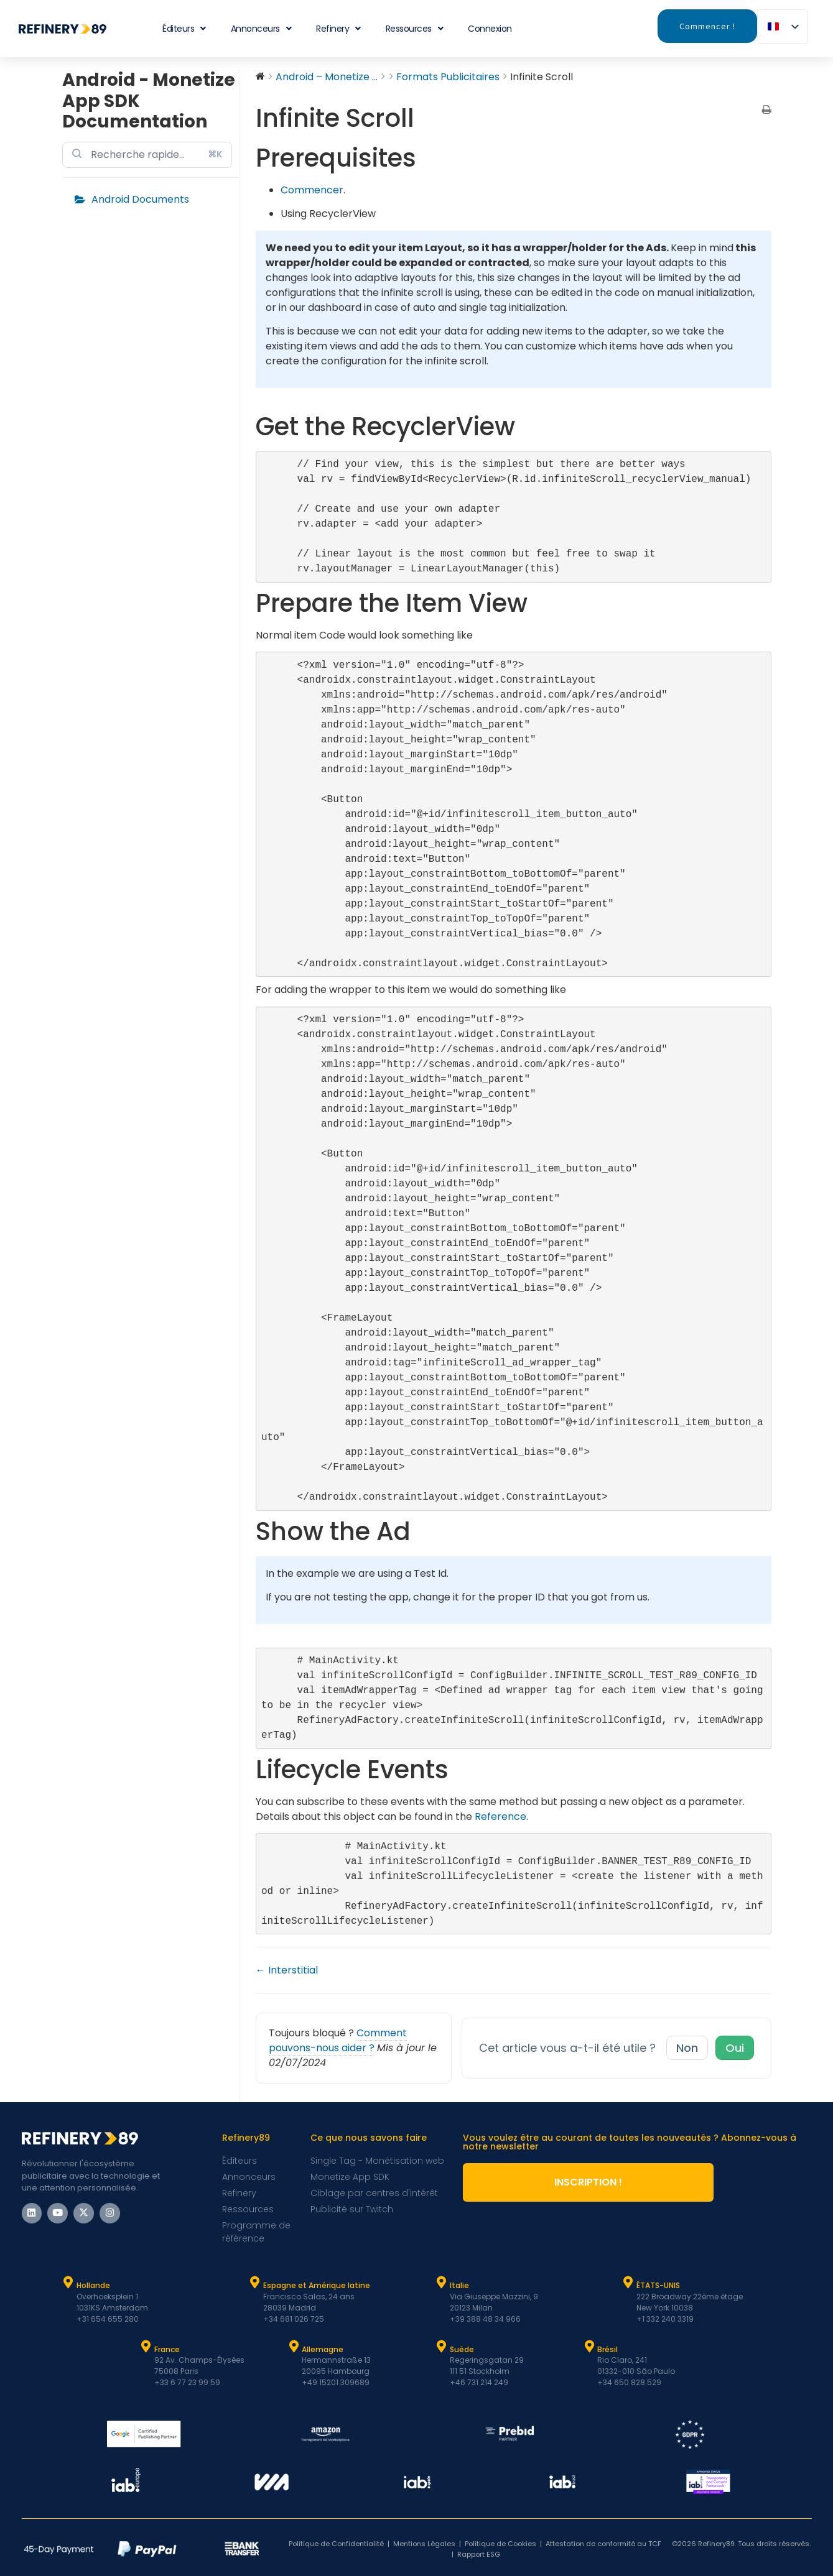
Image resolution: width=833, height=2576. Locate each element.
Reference (500, 1816)
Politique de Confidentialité (336, 2544)
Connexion (490, 28)
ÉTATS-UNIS (658, 2285)
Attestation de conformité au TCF (603, 2544)
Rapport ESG (478, 2554)
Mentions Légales (424, 2544)
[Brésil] (589, 2346)
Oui (734, 2048)
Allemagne (322, 2349)
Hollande (93, 2285)
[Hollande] (68, 2282)
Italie (459, 2285)
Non (687, 2048)
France (167, 2349)
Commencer (312, 190)
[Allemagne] (293, 2346)
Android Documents (140, 199)
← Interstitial (287, 1970)
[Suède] (441, 2346)
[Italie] (441, 2282)
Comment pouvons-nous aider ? (338, 2040)
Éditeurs (184, 28)
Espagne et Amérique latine (316, 2285)
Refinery (338, 28)
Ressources (415, 28)
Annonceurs (261, 28)
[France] (146, 2346)
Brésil (607, 2349)
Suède (462, 2349)
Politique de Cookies (500, 2544)
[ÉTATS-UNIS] (628, 2282)
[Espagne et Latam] (255, 2282)
